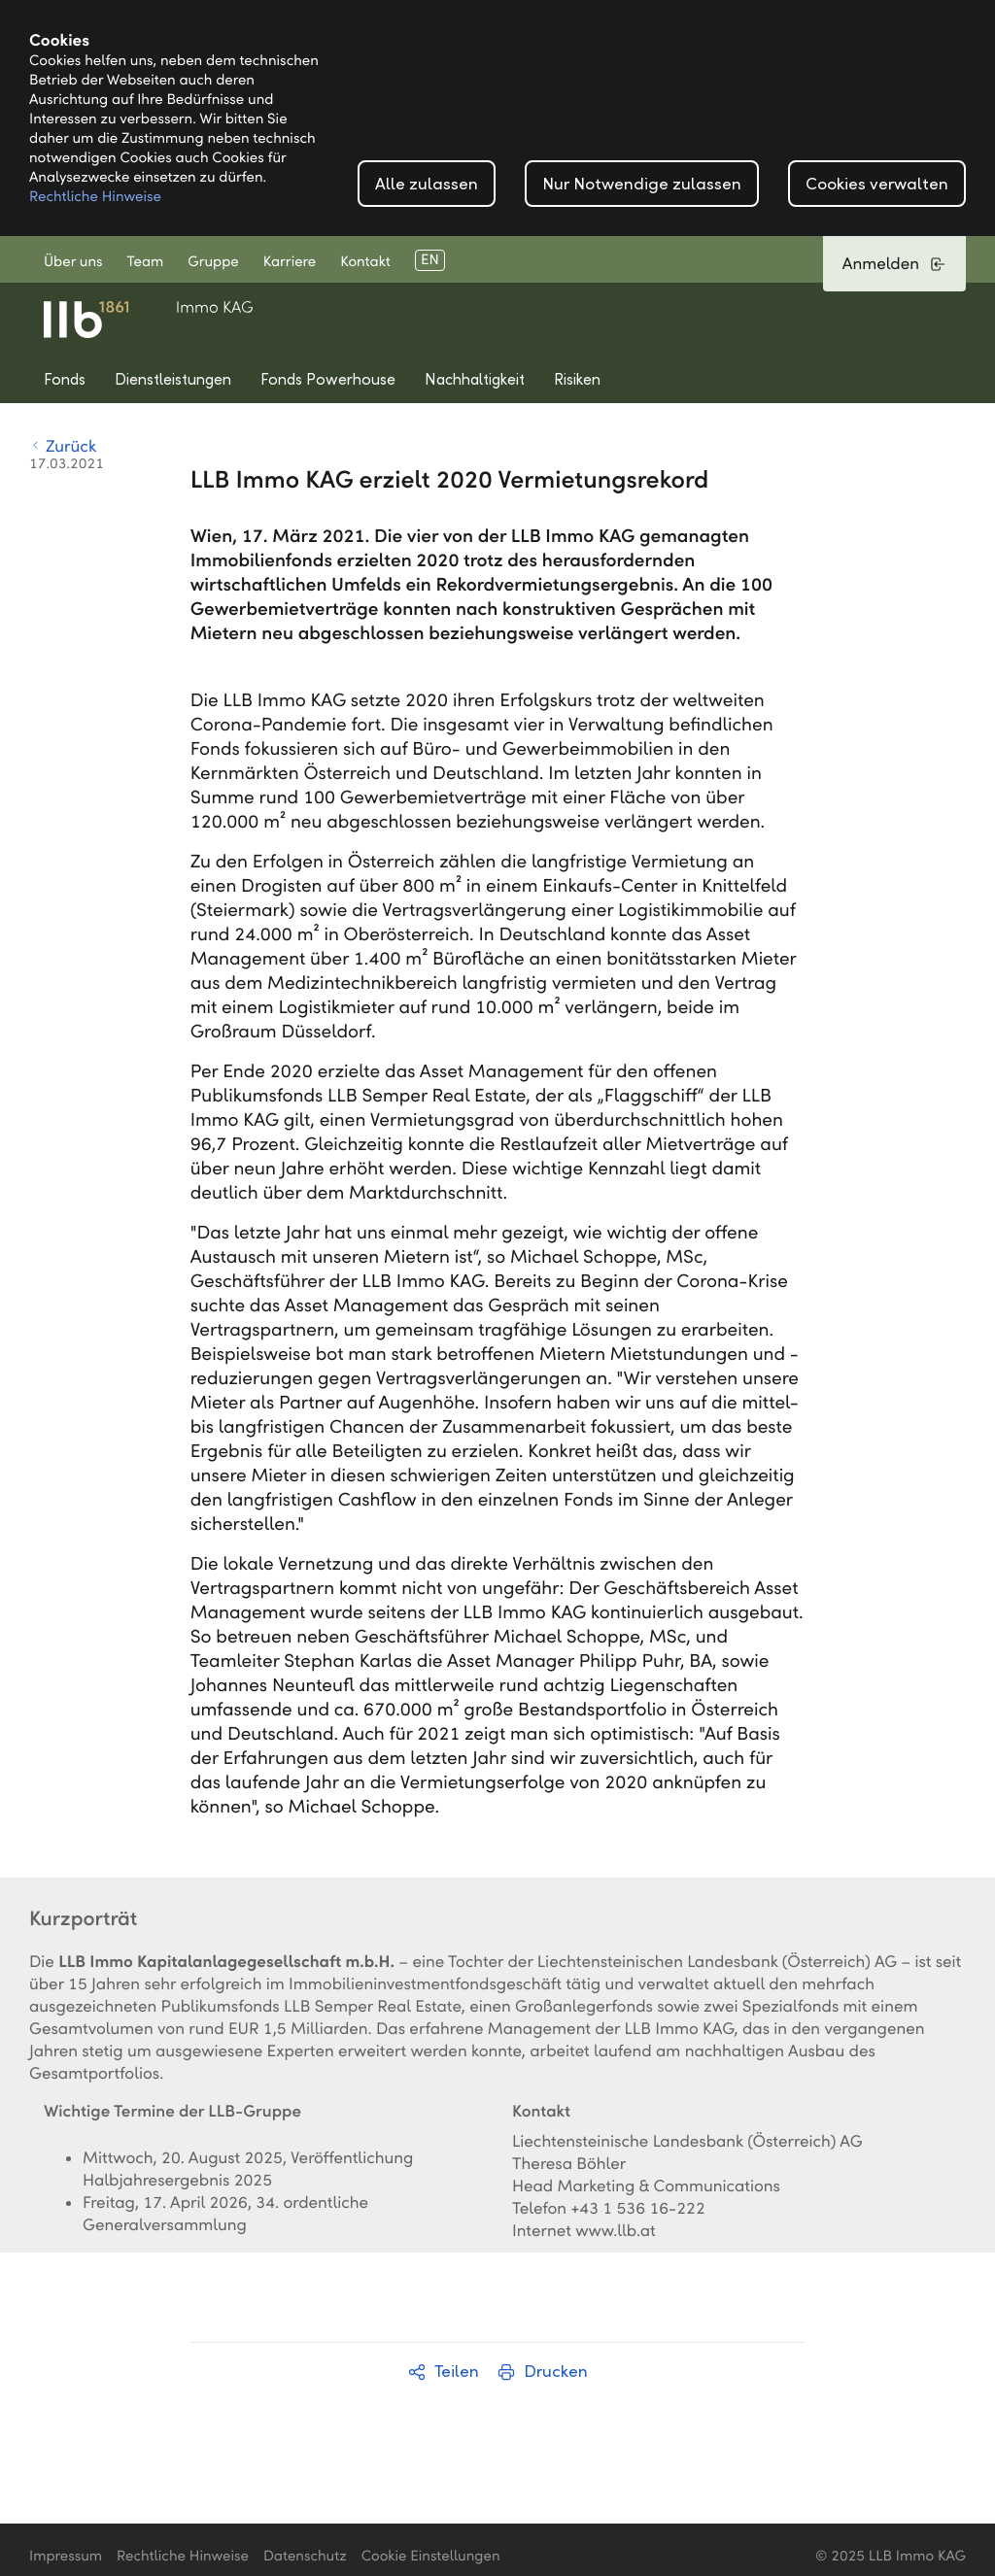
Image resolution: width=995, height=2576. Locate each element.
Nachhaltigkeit (475, 379)
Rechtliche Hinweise (95, 197)
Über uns (73, 262)
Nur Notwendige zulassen (641, 184)
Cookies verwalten (877, 184)
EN (430, 260)
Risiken (577, 379)
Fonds (65, 379)
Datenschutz (305, 2556)
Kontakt (365, 262)
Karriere (289, 262)
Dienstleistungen (173, 379)
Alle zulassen (426, 184)
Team (145, 262)
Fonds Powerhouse (327, 379)
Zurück (62, 446)
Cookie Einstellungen (430, 2556)
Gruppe (213, 262)
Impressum (65, 2556)
